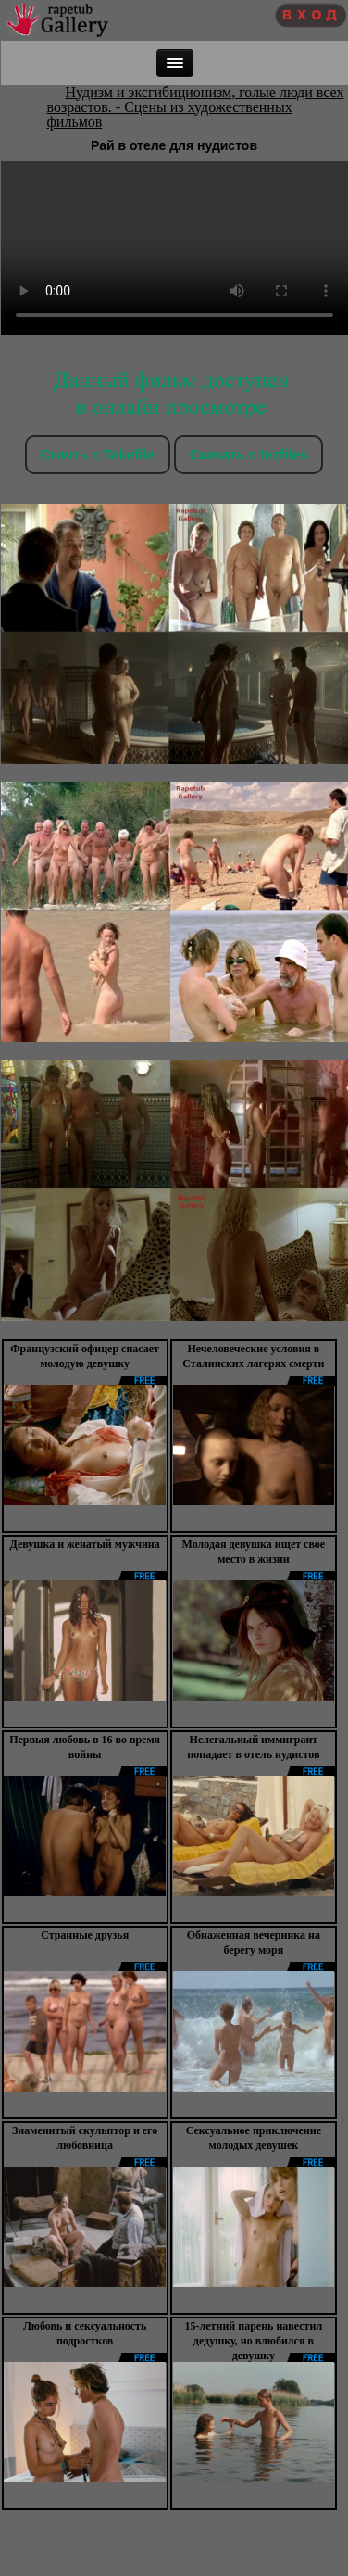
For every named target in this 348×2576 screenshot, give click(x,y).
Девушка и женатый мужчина (85, 1544)
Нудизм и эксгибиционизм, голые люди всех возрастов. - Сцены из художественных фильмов (195, 107)
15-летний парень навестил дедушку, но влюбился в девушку (254, 2340)
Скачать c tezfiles (248, 454)
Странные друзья (85, 1935)
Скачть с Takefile (98, 454)
